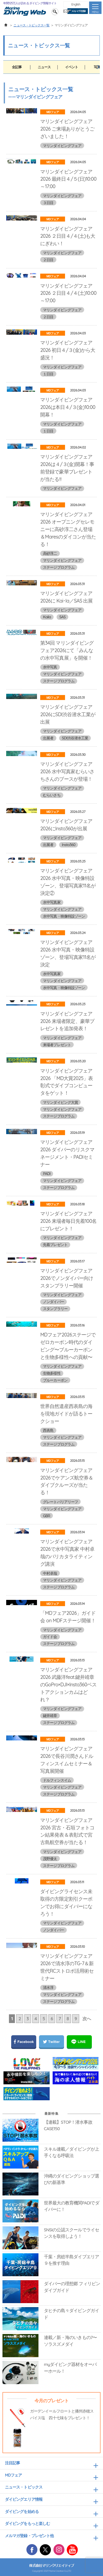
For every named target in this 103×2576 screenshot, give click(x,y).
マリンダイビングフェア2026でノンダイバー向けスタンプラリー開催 (66, 1278)
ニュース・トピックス (23, 2487)
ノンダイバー (53, 1301)
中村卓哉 (50, 1573)
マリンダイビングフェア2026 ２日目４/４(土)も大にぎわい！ (67, 236)
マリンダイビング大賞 (60, 1102)
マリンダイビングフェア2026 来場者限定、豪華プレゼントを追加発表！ (67, 1021)
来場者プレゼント (57, 1044)
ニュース (44, 67)
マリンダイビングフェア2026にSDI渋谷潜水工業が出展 (67, 714)
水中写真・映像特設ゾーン (64, 916)
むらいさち (51, 795)
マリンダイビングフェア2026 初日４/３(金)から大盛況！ (67, 350)
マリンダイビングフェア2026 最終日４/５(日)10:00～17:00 (68, 179)
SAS (62, 617)
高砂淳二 (50, 553)
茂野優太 (50, 1858)
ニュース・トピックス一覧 (31, 25)
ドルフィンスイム (57, 1780)
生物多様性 (51, 1373)
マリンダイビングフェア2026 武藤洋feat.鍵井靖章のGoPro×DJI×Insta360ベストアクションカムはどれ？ (68, 1684)
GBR (46, 1515)
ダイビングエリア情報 (23, 2499)
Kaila (47, 617)
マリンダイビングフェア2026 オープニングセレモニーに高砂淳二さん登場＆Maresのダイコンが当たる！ (68, 529)
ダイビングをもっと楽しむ (27, 2523)
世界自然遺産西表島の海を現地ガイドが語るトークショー (66, 1413)
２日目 (48, 259)
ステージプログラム (58, 567)
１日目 (48, 374)
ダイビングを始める (22, 2511)
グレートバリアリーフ (60, 1501)
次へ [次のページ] (86, 2019)
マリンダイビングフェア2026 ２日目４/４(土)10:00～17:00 (68, 293)
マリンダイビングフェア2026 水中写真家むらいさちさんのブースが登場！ (67, 771)
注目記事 (12, 2462)
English (75, 4)
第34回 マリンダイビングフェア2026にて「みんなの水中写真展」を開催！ (67, 650)
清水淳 (48, 1987)
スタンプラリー (55, 1308)
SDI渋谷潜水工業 (75, 738)
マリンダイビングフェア (62, 145)
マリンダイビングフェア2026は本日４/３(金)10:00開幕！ (67, 407)
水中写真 (50, 667)
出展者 (48, 738)
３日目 (48, 202)
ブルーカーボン (55, 1380)
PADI (46, 1173)
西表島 (48, 1430)
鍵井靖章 (50, 1715)
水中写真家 (51, 902)
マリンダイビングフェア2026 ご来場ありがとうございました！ (67, 128)
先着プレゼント (55, 1244)
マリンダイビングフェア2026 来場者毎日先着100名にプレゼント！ (68, 1221)
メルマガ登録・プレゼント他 (29, 2535)
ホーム (5, 25)
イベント (71, 67)
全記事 (17, 67)
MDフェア (52, 112)
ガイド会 (50, 1636)
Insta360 (68, 844)
